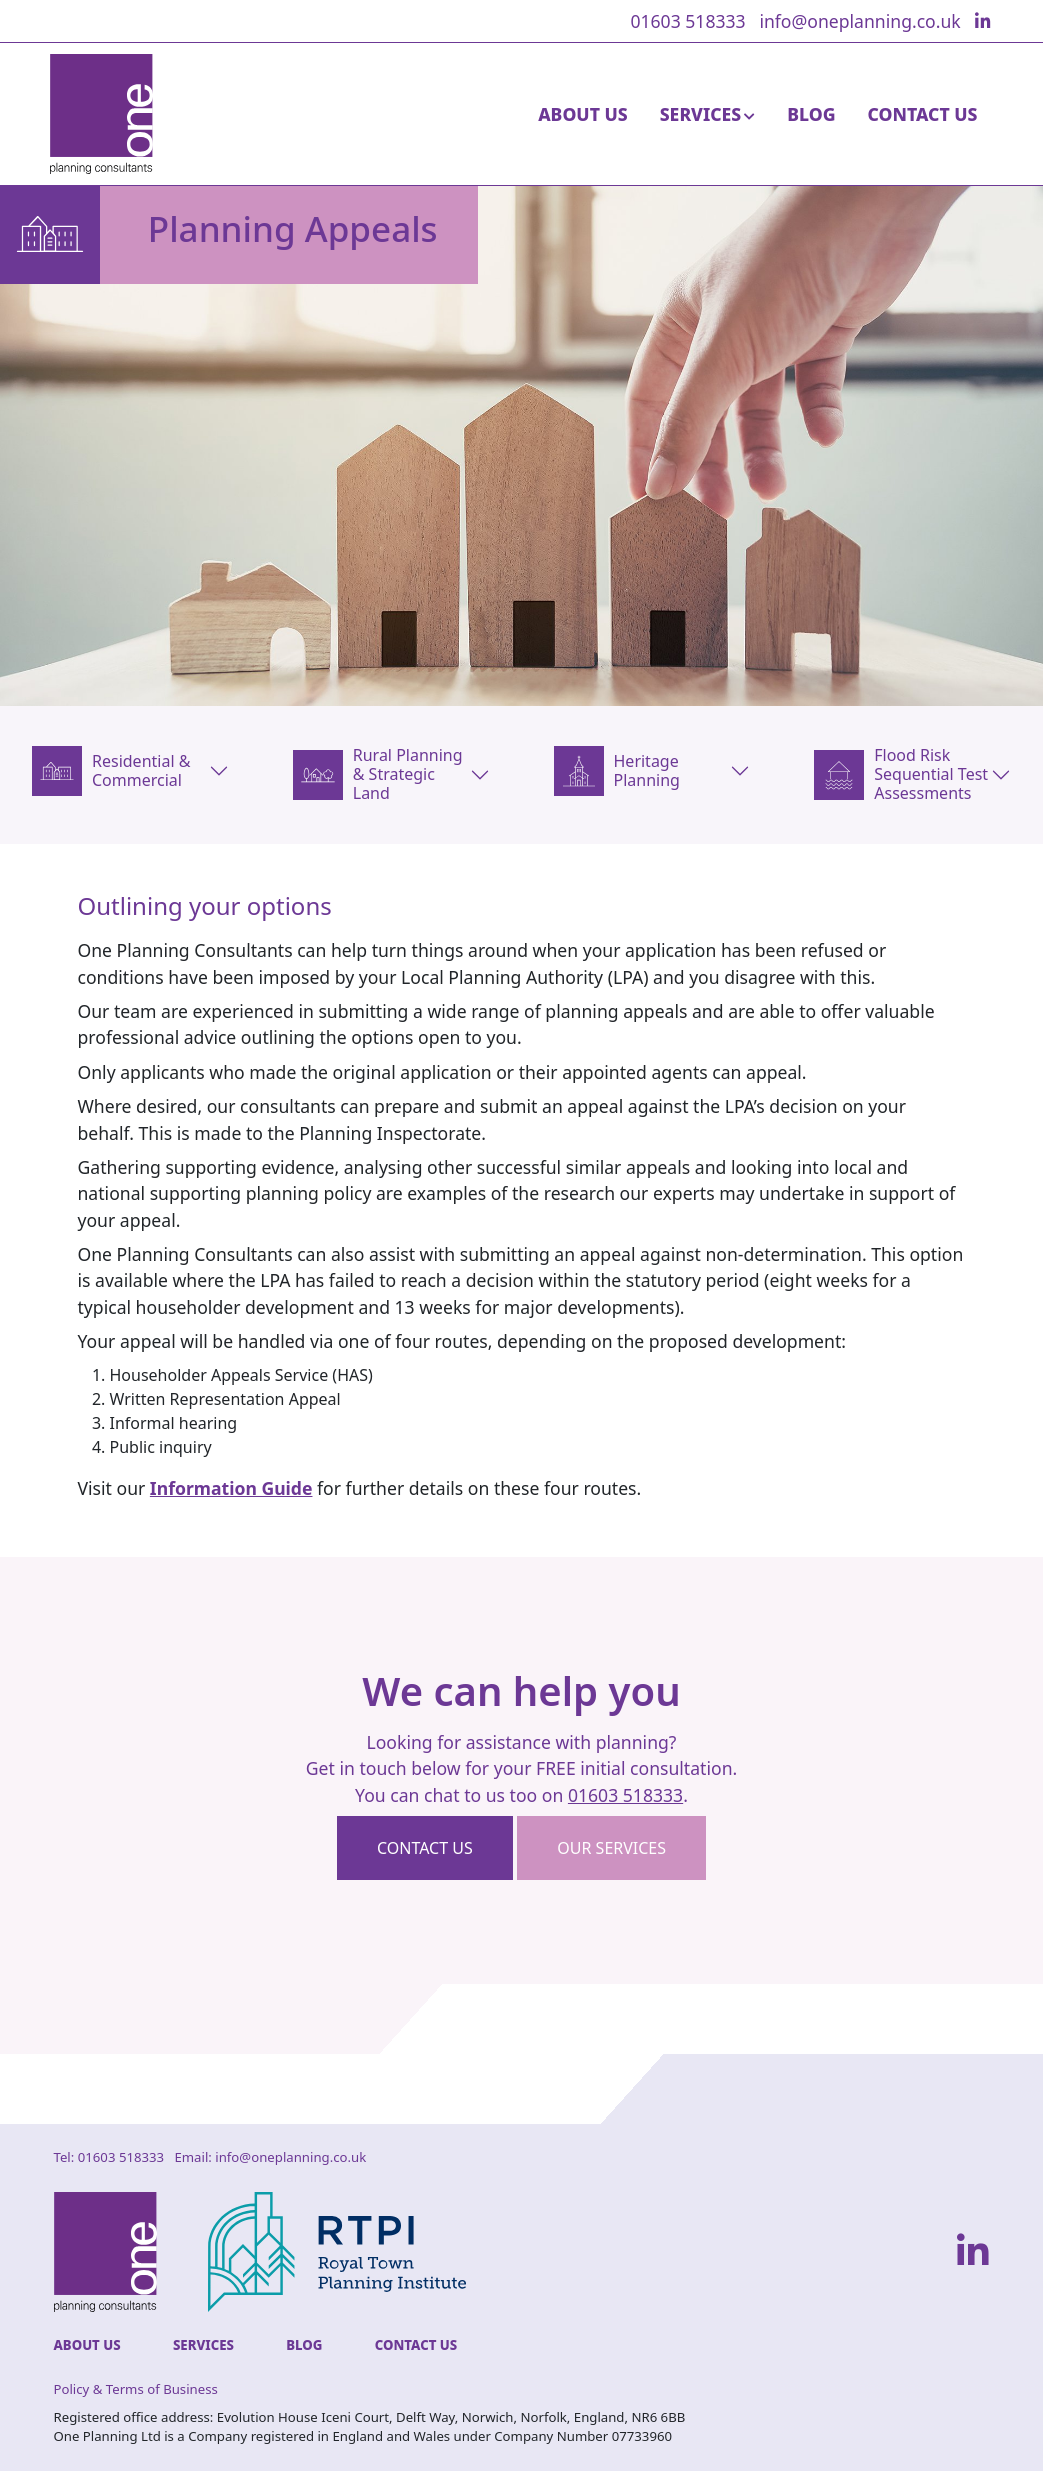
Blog (811, 114)
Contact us (425, 1848)
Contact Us (923, 114)
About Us (583, 114)
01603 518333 (687, 21)
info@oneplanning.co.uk (859, 21)
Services (203, 2345)
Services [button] (700, 114)
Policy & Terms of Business (136, 2389)
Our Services (611, 1848)
